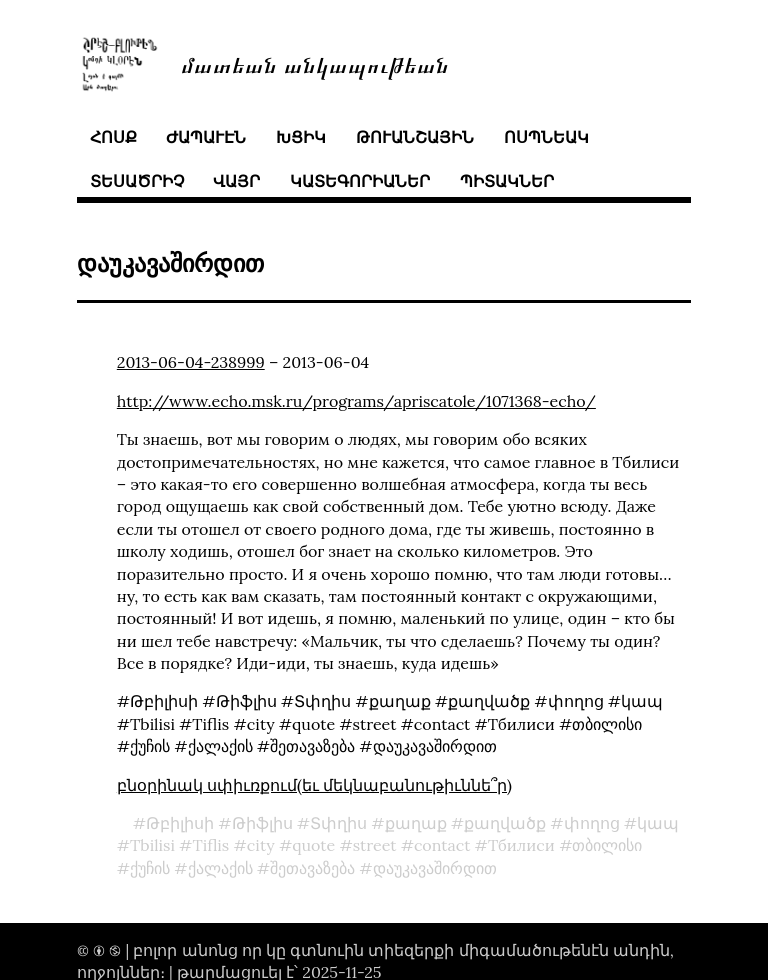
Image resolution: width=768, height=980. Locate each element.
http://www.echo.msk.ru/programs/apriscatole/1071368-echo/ (356, 401)
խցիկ (301, 137)
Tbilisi (152, 845)
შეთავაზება (312, 868)
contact (442, 845)
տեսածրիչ (137, 181)
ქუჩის (150, 868)
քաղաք (416, 823)
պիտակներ (507, 181)
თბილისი (607, 845)
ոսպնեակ (546, 137)
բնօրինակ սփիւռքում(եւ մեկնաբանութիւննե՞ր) (314, 785)
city (261, 845)
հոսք (113, 137)
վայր (236, 181)
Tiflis (210, 845)
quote (313, 845)
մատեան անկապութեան (315, 63)
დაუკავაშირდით (435, 868)
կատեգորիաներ (360, 181)
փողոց (592, 823)
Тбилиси (521, 845)
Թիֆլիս (262, 823)
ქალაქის (220, 868)
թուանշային (415, 137)
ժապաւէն (206, 137)
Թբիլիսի (180, 823)
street (375, 845)
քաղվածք (505, 823)
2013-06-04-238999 (191, 362)
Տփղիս (338, 823)
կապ (658, 823)
